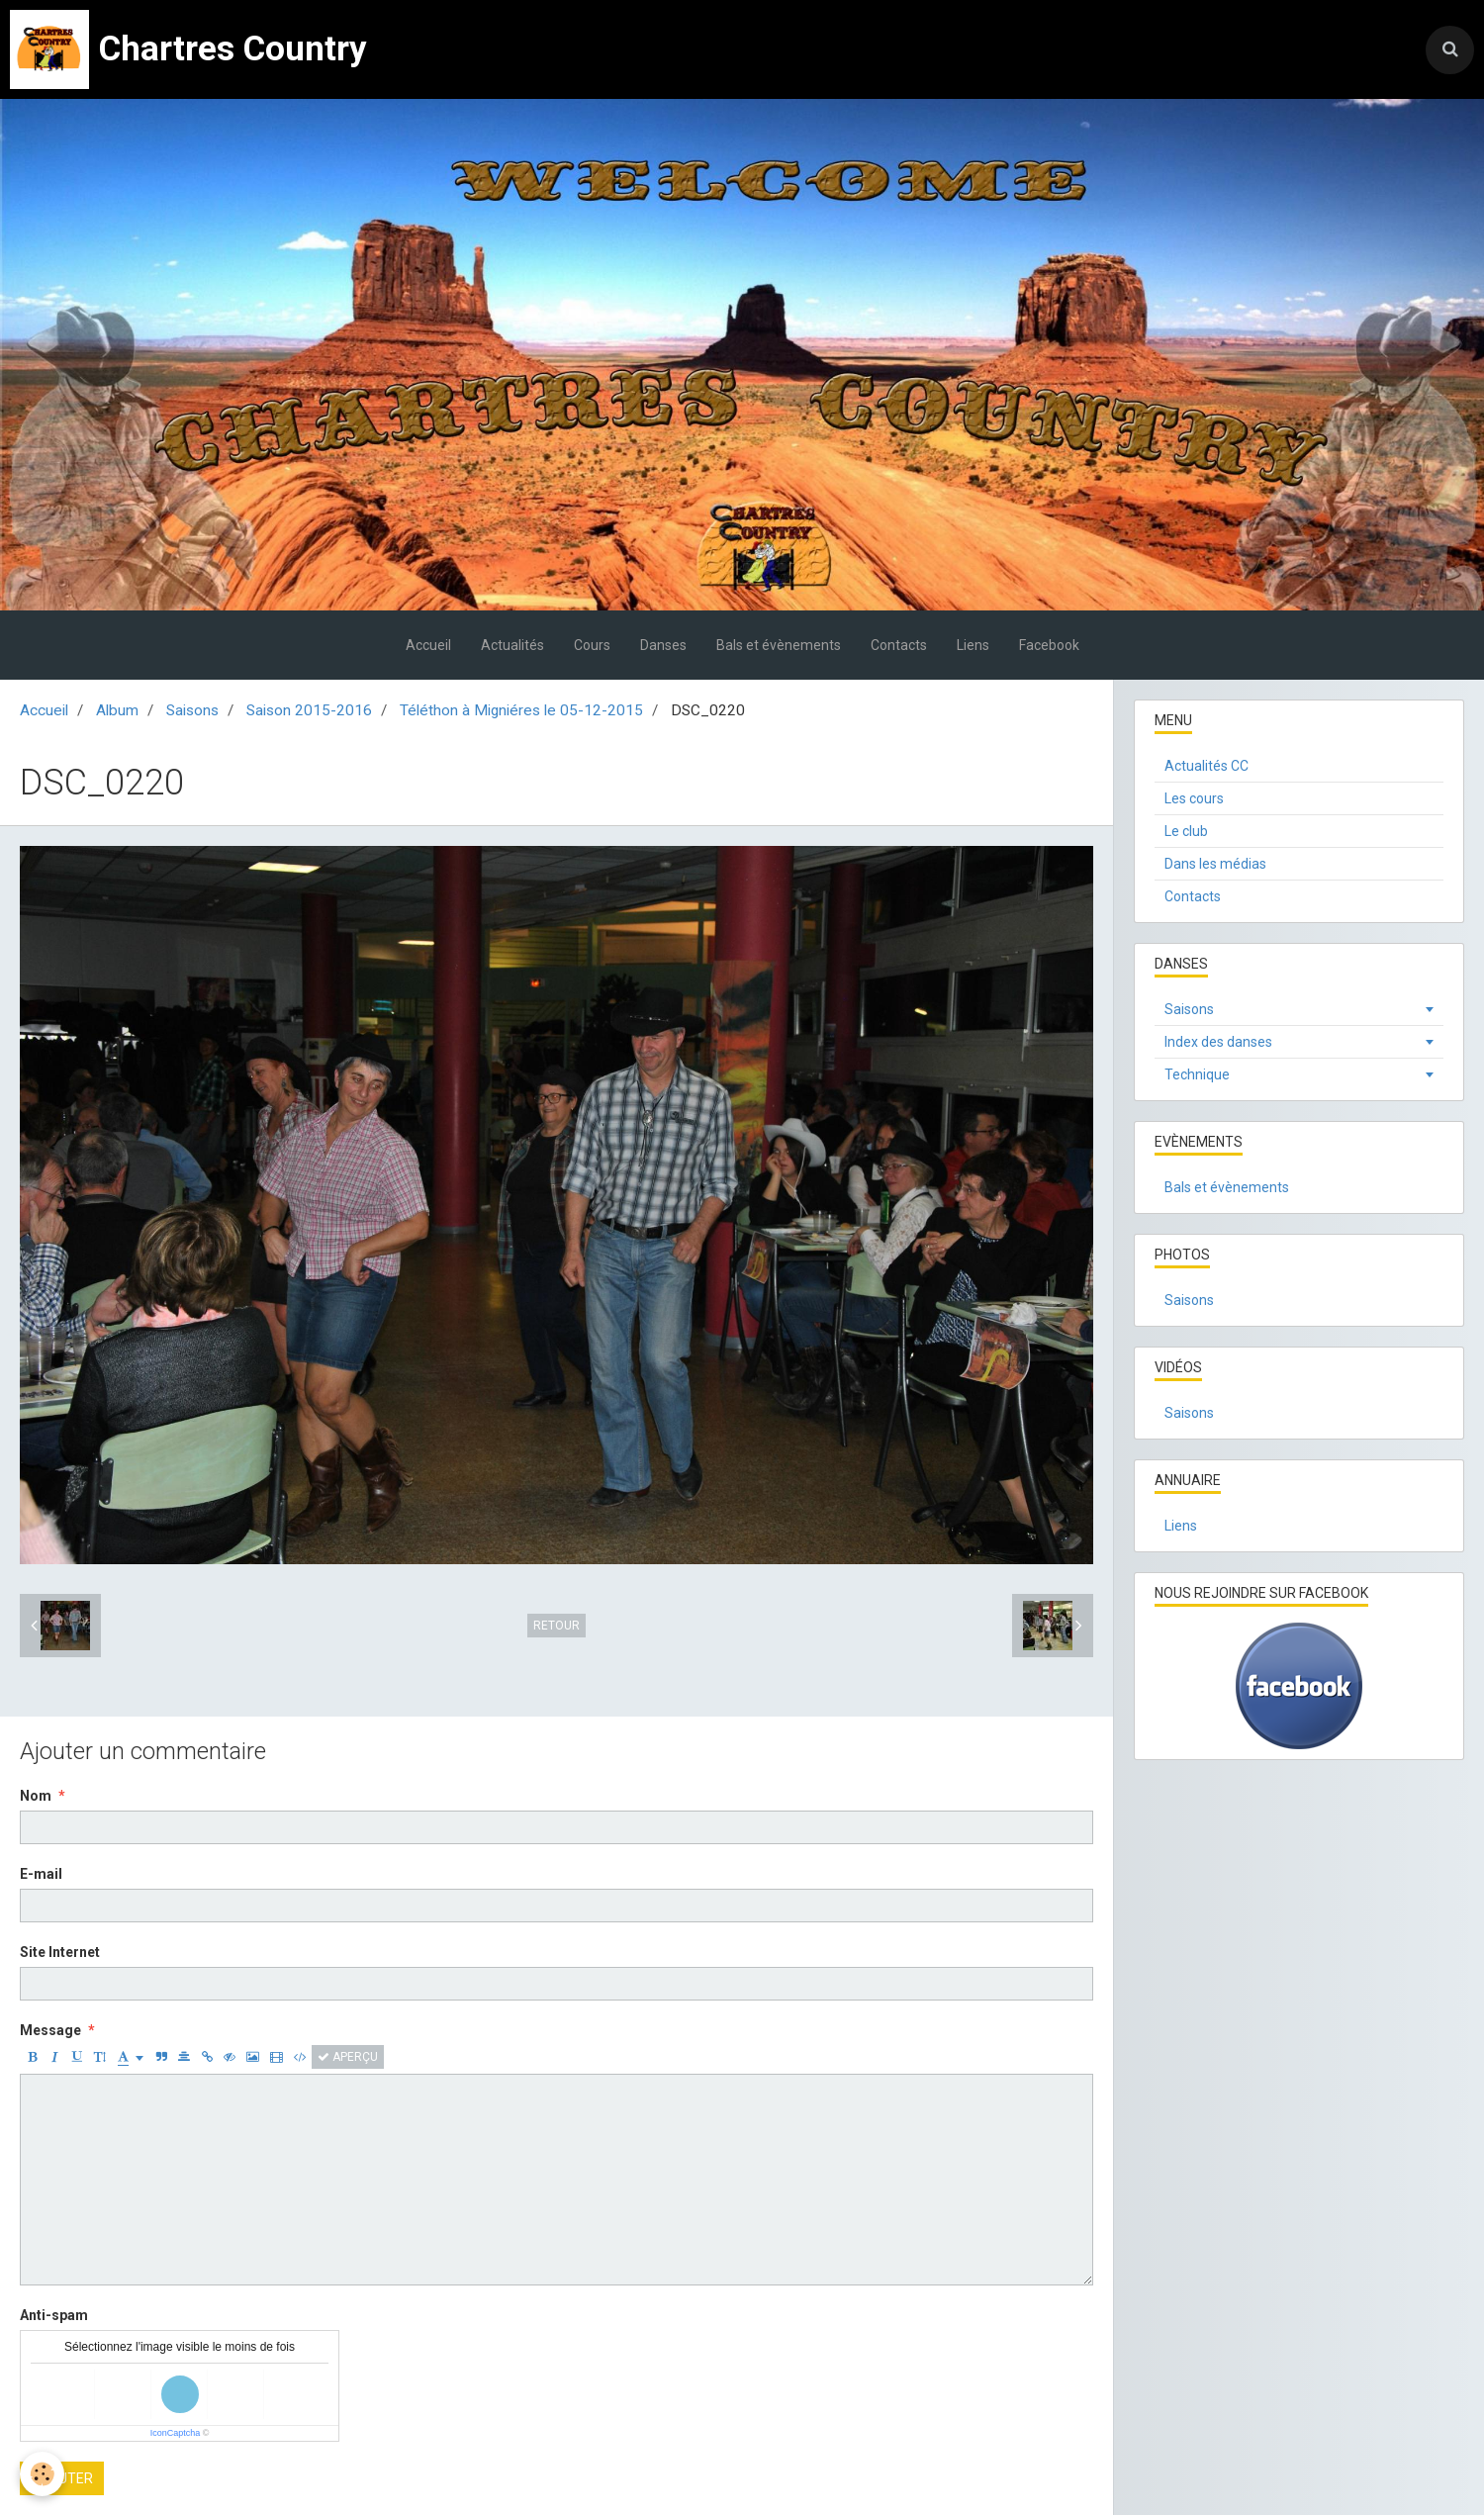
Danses (663, 645)
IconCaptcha (175, 2433)
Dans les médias (1215, 864)
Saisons (192, 710)
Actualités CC (1206, 766)
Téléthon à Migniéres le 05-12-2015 (521, 710)
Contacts (899, 645)
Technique (1197, 1074)
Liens (973, 645)
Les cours (1194, 798)
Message (50, 2030)
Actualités (512, 645)
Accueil (428, 645)
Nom (35, 1796)
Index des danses (1218, 1042)
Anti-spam (54, 2315)
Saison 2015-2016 (309, 710)
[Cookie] (42, 2474)
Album (117, 710)
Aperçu (348, 2057)
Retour (556, 1625)
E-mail (41, 1874)
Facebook (1049, 645)
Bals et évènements (778, 645)
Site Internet (60, 1952)
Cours (592, 645)
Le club (1186, 831)
